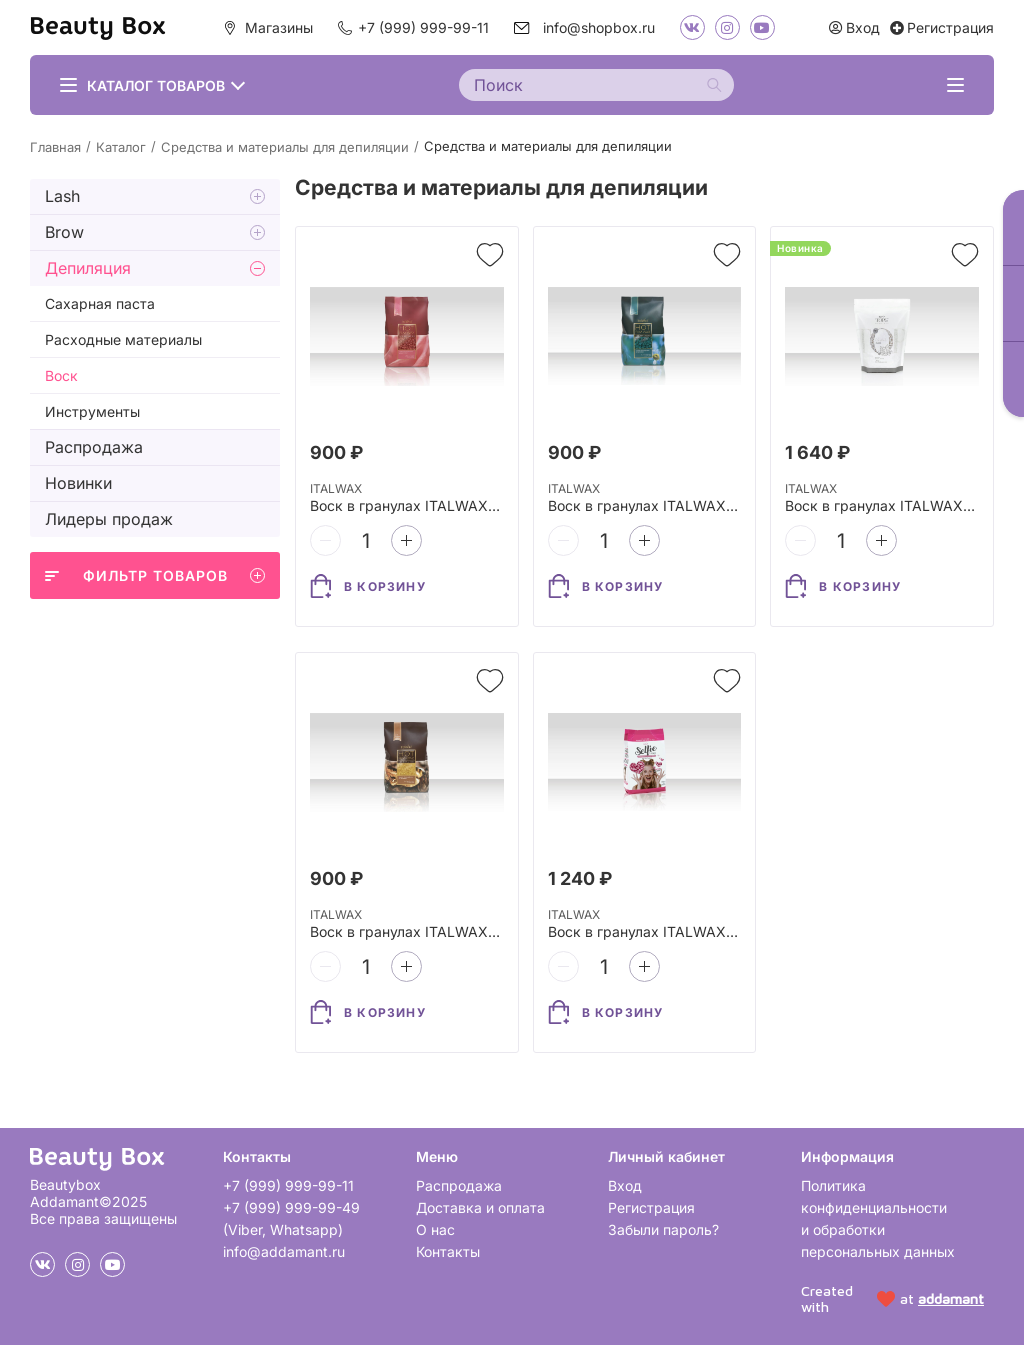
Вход (625, 1185)
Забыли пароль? (663, 1229)
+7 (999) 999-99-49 (291, 1207)
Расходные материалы (123, 339)
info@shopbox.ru (599, 27)
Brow (64, 232)
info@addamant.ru (284, 1251)
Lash (62, 196)
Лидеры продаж (109, 519)
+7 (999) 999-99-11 (423, 27)
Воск (61, 375)
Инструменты (92, 411)
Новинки (78, 483)
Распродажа (94, 447)
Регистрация (651, 1207)
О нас (435, 1229)
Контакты (448, 1251)
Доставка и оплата (480, 1207)
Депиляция (88, 268)
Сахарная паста (100, 303)
